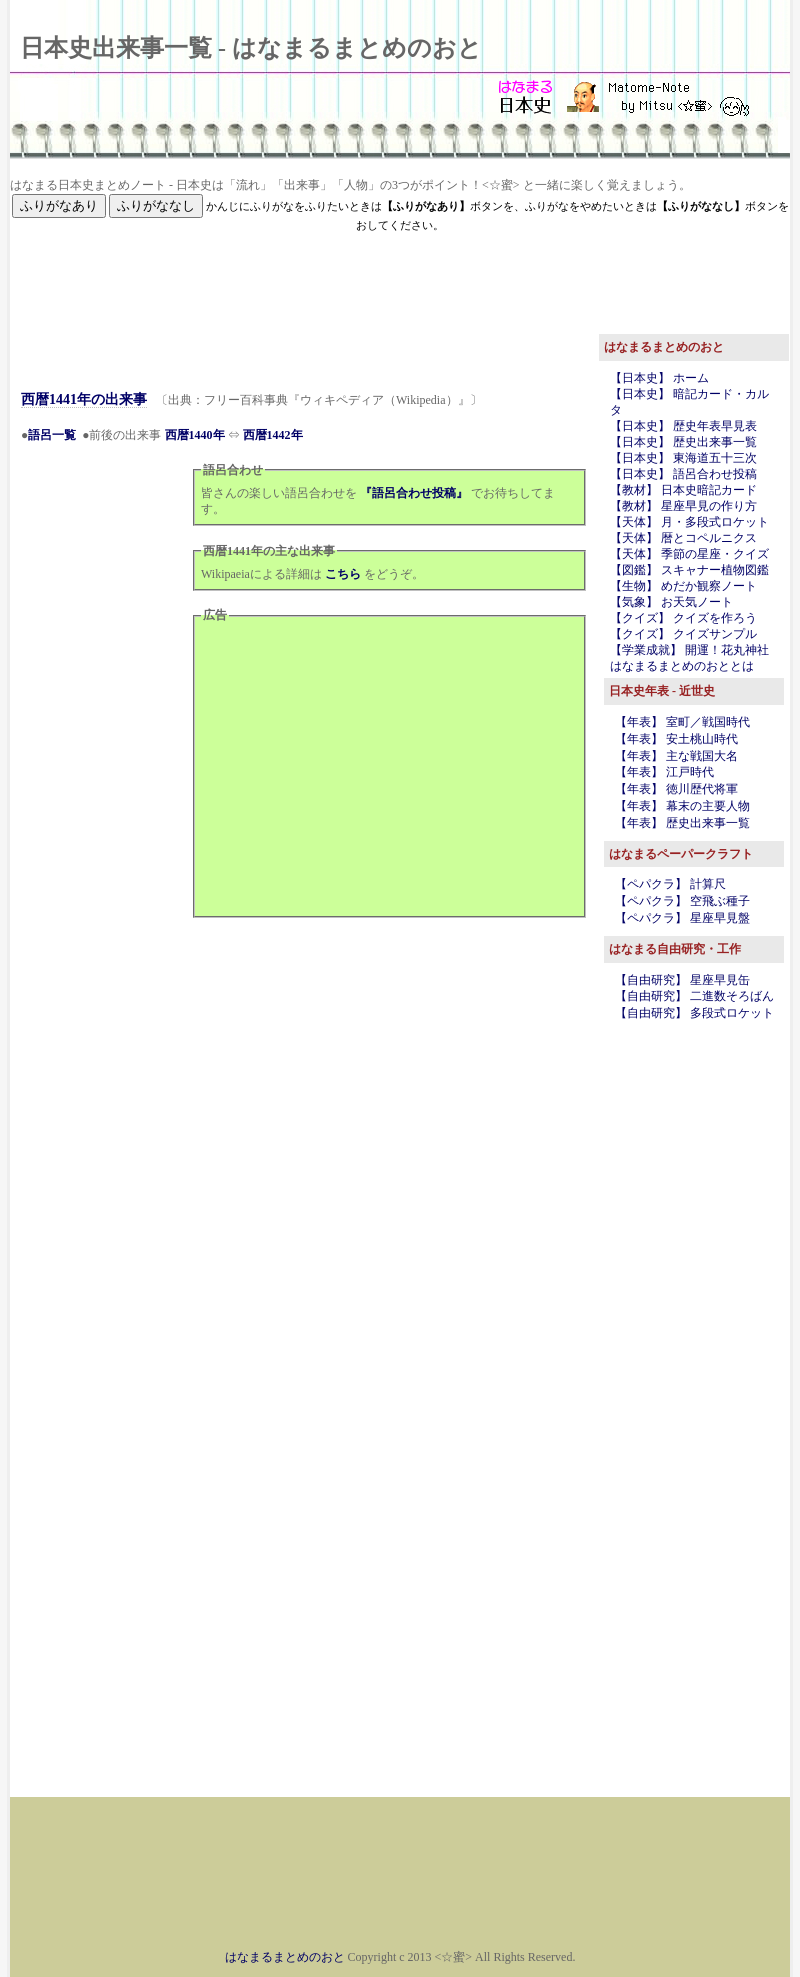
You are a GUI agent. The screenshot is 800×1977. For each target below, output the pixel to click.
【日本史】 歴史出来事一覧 (683, 442)
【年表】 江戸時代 (664, 772)
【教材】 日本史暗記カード (683, 490)
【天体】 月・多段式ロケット (689, 522)
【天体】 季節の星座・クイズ (689, 554)
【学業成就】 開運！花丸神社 (689, 650)
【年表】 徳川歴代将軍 (676, 789)
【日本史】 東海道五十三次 (683, 458)
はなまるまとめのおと (285, 1957)
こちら (343, 574)
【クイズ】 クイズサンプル (683, 634)
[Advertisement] (400, 279)
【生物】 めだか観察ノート (683, 586)
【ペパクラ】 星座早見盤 (682, 918)
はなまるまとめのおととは (682, 666)
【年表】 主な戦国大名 (676, 756)
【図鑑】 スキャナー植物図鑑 (689, 570)
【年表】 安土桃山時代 (676, 739)
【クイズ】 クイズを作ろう (683, 618)
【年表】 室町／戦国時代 (682, 722)
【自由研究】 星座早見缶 (682, 980)
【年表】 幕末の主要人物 (682, 806)
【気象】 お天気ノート (671, 602)
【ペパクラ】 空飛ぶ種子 (682, 901)
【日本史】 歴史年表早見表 (683, 426)
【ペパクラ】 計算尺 (670, 884)
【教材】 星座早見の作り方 (683, 506)
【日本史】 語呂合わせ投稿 (683, 474)
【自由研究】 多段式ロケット (694, 1013)
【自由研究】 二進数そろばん (694, 996)
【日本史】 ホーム (659, 378)
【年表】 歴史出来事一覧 (682, 823)
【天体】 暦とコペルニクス (683, 538)
